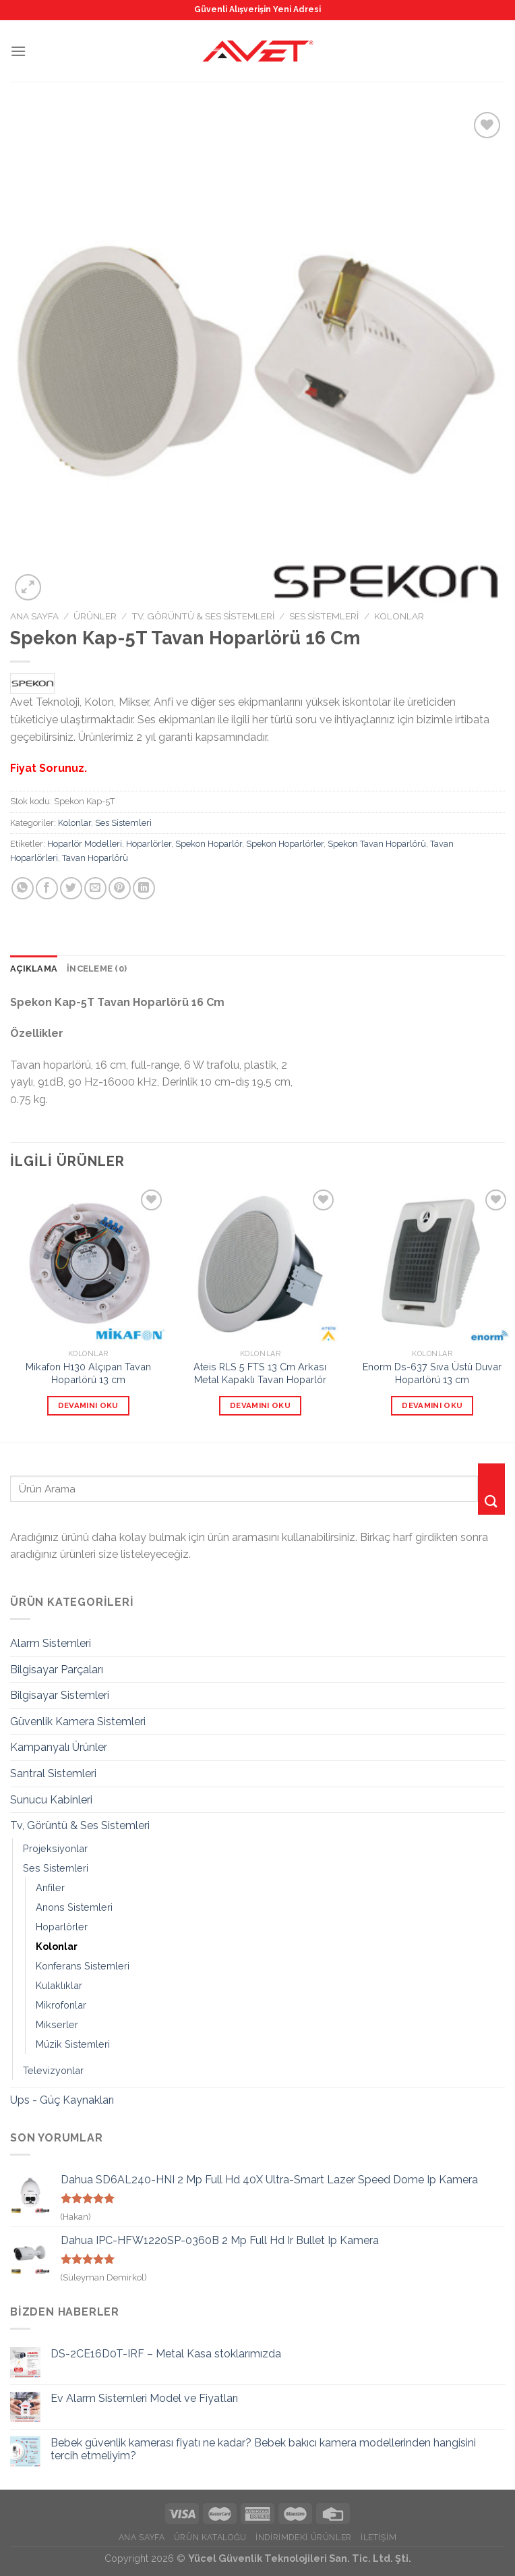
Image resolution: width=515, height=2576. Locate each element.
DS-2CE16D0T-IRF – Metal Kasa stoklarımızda (166, 2353)
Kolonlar (399, 616)
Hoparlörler (148, 844)
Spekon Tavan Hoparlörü (377, 844)
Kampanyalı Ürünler (58, 1747)
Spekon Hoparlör (208, 844)
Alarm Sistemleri (50, 1643)
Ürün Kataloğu (210, 2537)
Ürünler (95, 616)
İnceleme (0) (97, 968)
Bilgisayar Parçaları (56, 1669)
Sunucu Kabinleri (51, 1799)
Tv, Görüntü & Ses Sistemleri (202, 616)
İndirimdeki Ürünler (303, 2537)
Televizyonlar (53, 2070)
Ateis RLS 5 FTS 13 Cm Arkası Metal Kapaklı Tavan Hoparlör (259, 1373)
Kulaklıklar (59, 1985)
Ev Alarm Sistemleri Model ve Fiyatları (144, 2398)
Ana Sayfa (34, 616)
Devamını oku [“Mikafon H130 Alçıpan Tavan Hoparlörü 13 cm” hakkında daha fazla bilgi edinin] (88, 1405)
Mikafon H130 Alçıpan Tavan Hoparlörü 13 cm (88, 1373)
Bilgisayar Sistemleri (59, 1695)
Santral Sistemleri (53, 1773)
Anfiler (50, 1887)
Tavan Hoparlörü (95, 858)
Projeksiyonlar (55, 1848)
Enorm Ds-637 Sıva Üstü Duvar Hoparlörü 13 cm (432, 1373)
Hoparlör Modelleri (84, 844)
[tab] (33, 968)
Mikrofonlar (61, 2005)
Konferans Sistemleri (82, 1965)
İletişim (378, 2537)
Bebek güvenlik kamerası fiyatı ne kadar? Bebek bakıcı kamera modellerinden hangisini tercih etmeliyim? (263, 2449)
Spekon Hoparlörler (285, 844)
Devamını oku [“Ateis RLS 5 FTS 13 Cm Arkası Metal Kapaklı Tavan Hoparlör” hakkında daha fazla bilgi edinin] (260, 1405)
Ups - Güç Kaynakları (62, 2100)
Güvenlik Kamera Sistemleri (78, 1721)
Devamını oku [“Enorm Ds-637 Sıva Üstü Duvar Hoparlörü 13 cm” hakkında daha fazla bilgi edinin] (432, 1405)
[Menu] (18, 50)
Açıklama (33, 968)
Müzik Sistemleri (73, 2044)
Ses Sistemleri (324, 616)
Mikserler (57, 2024)
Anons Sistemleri (74, 1907)
